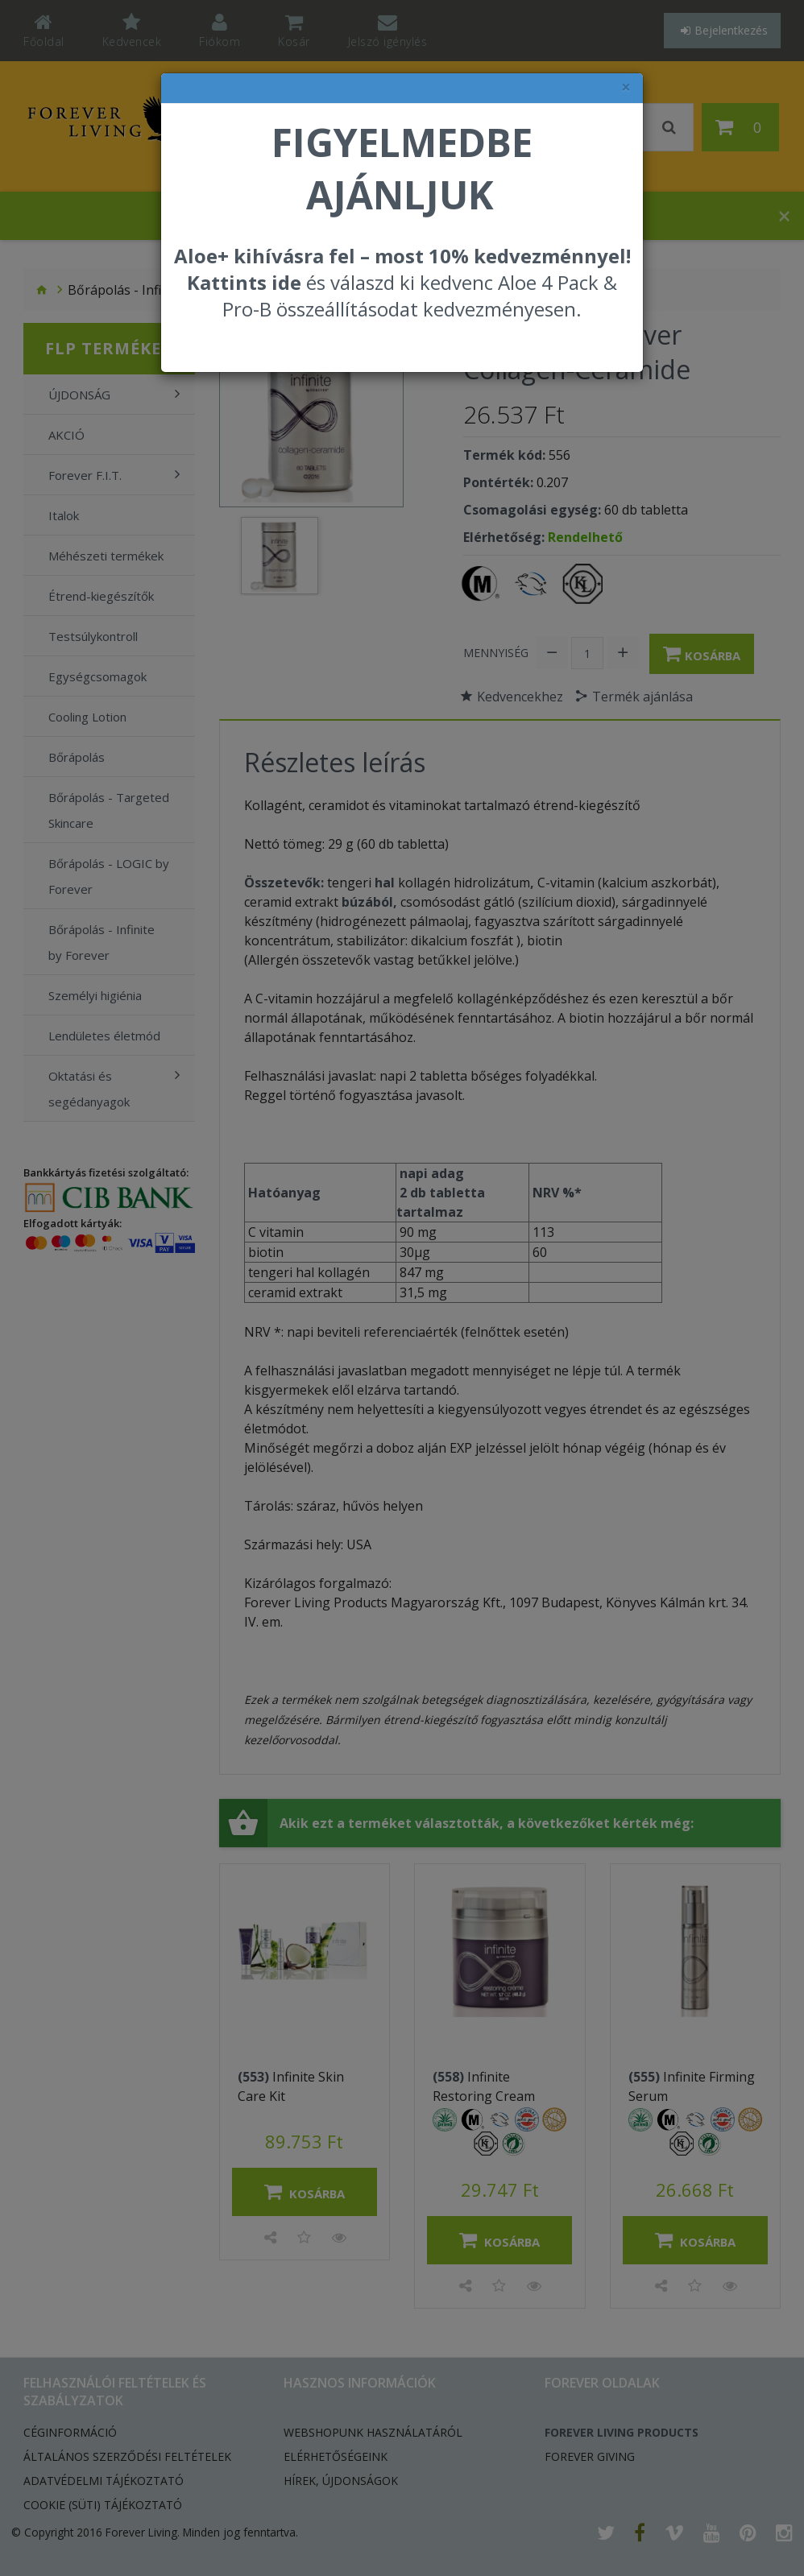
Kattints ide (244, 282)
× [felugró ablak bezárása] (626, 87)
